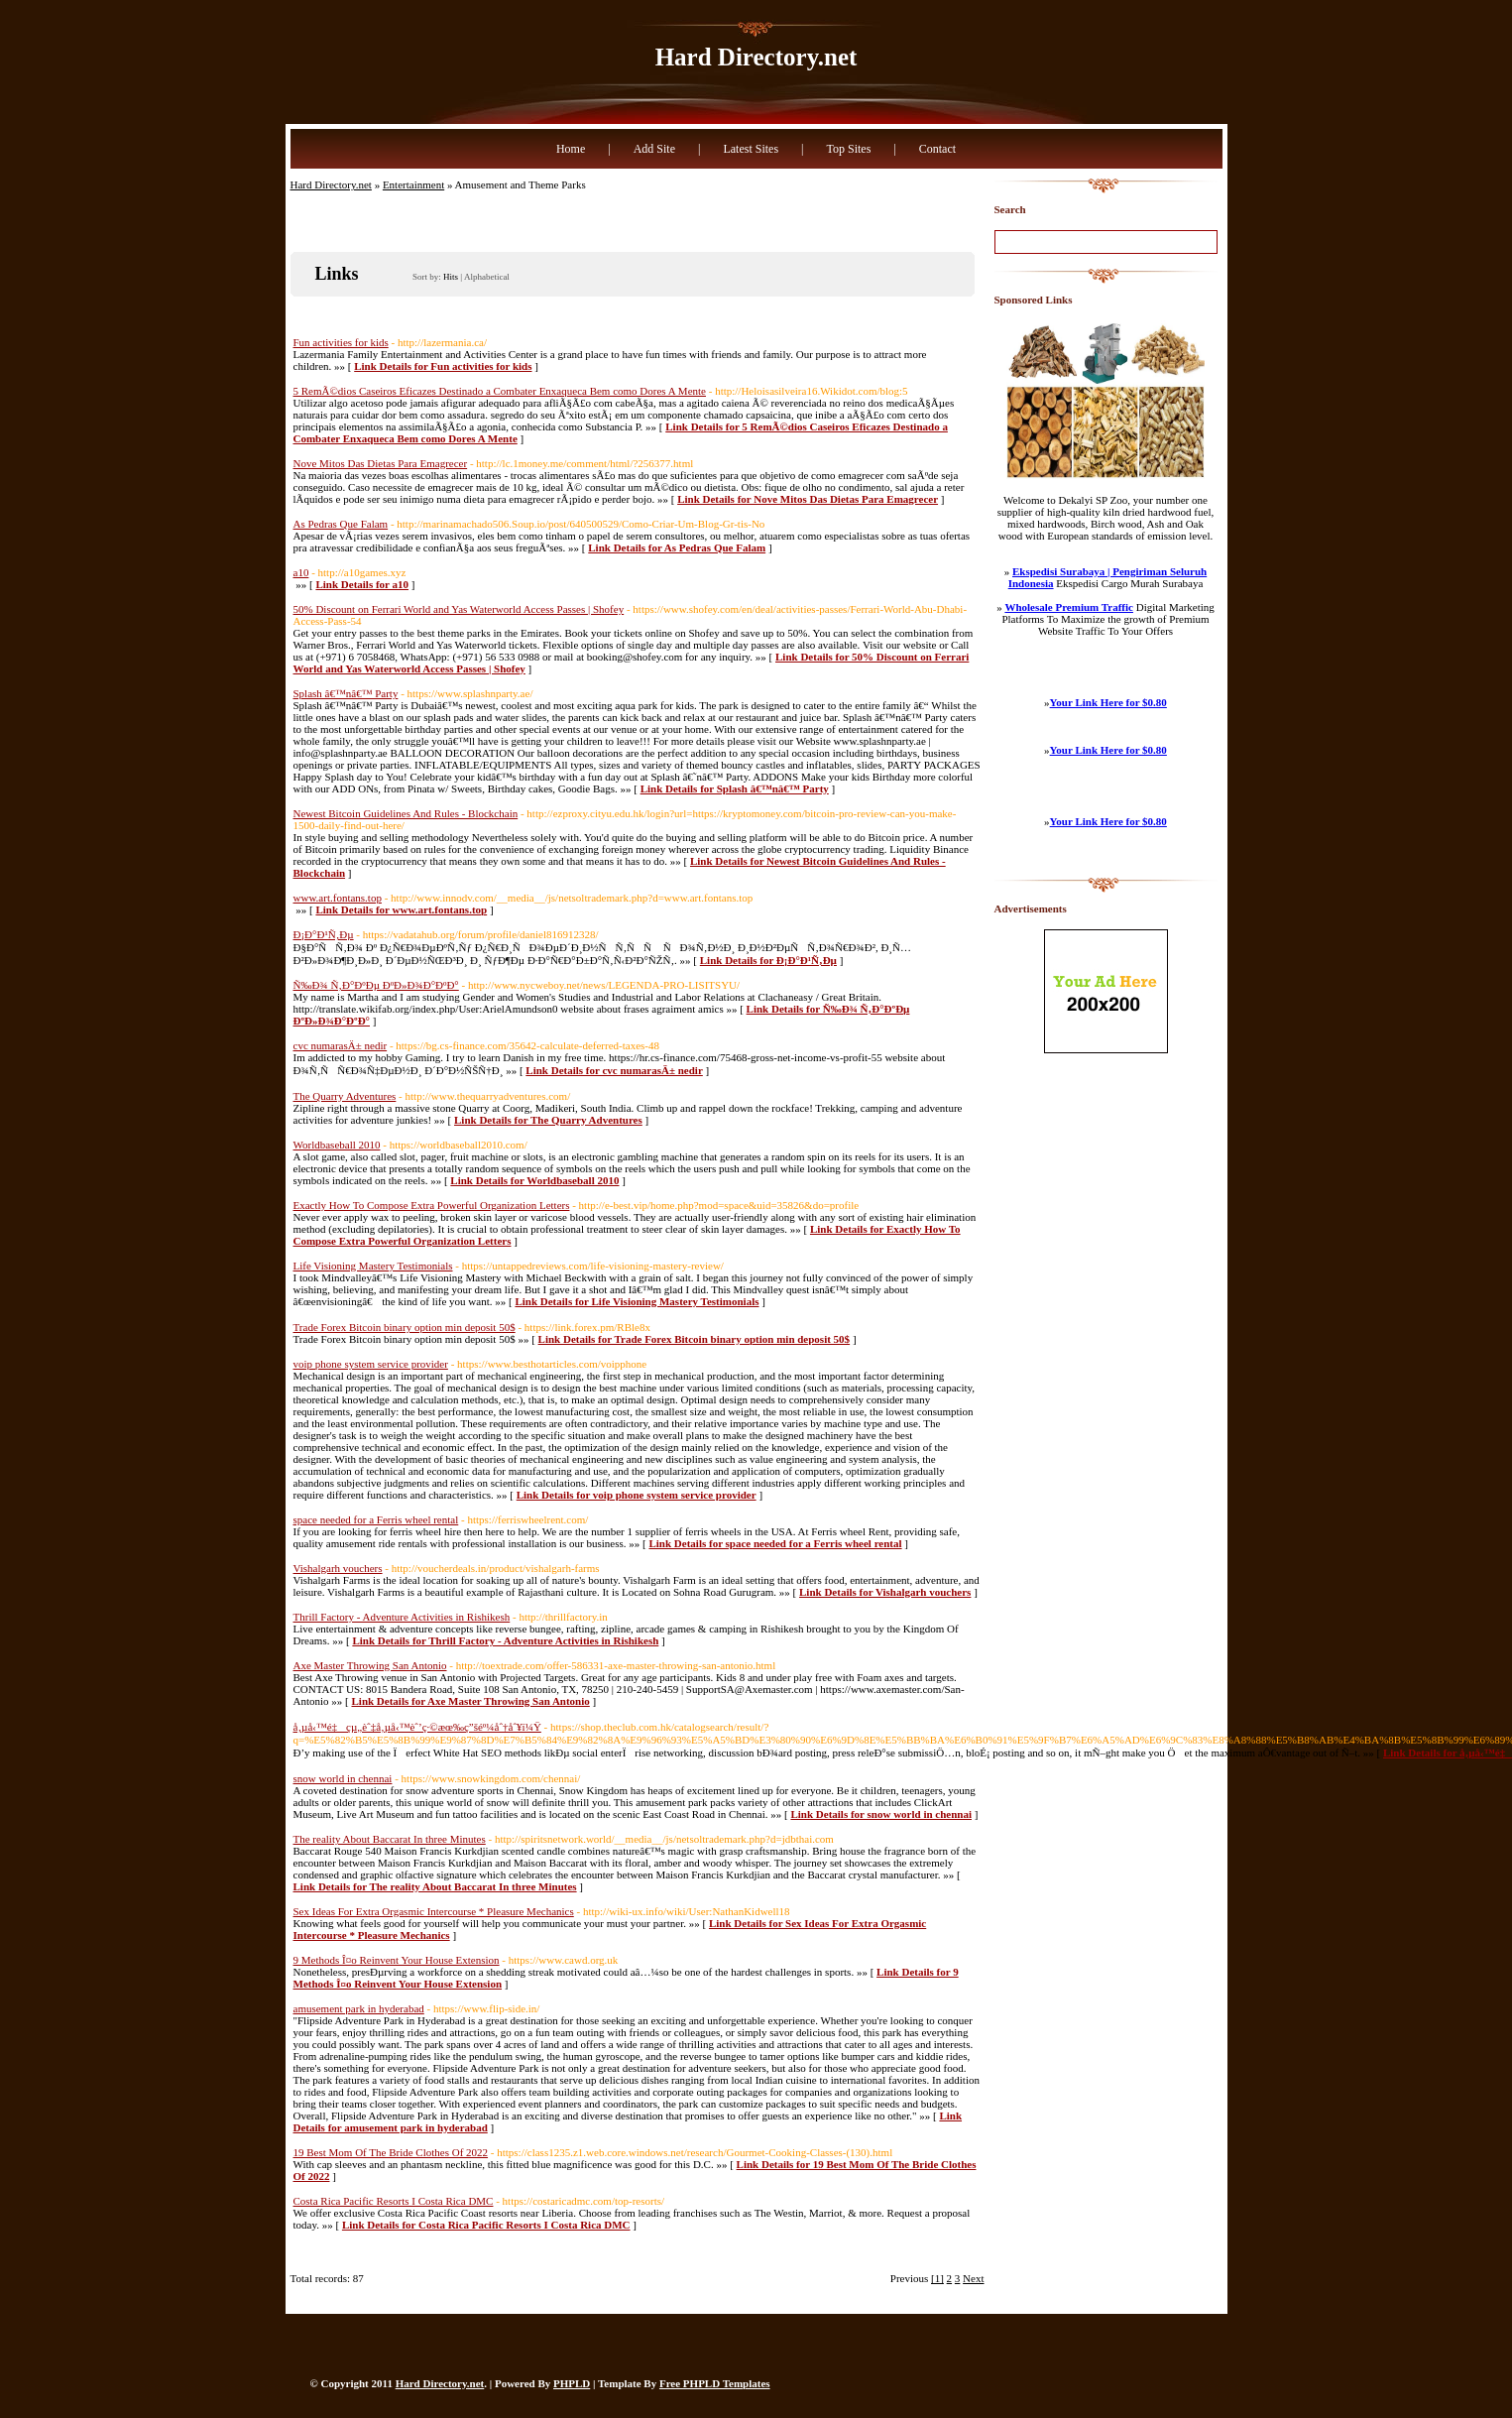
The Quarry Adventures (345, 1096)
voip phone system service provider (370, 1364)
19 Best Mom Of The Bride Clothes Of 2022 (391, 2152)
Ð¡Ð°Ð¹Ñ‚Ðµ (323, 934)
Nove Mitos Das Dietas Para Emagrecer (380, 463)
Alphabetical (487, 277)
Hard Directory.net (756, 57)
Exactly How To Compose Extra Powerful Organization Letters (431, 1205)
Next (973, 2278)
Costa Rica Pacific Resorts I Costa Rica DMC (393, 2201)
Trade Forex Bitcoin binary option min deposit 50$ (404, 1327)
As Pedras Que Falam (341, 524)
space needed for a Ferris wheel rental (376, 1519)
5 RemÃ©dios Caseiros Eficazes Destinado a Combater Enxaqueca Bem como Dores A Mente (499, 391)
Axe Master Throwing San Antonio (370, 1665)
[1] (937, 2278)
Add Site (654, 149)
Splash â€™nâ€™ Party (346, 693)
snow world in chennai (343, 1778)
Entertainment (413, 184)
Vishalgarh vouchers (338, 1568)
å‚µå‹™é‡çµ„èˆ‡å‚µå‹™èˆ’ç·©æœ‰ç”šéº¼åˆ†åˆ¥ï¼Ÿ (417, 1727)
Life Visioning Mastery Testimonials (373, 1265)
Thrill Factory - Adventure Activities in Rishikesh (402, 1617)
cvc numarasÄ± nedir (340, 1045)
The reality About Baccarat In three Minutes (389, 1839)
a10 (301, 572)
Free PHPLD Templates (714, 2383)
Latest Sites (750, 149)
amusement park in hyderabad (358, 2008)
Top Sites (848, 149)
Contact (937, 149)
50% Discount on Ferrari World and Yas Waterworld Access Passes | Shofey (459, 609)
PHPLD (571, 2383)
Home (570, 149)
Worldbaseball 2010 (337, 1144)
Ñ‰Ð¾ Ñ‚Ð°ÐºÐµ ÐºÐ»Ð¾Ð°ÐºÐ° (376, 985)
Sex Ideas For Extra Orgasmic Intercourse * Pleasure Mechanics (433, 1911)
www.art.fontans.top (337, 898)
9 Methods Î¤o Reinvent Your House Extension (396, 1960)
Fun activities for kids (341, 342)
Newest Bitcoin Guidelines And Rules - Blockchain (406, 813)
